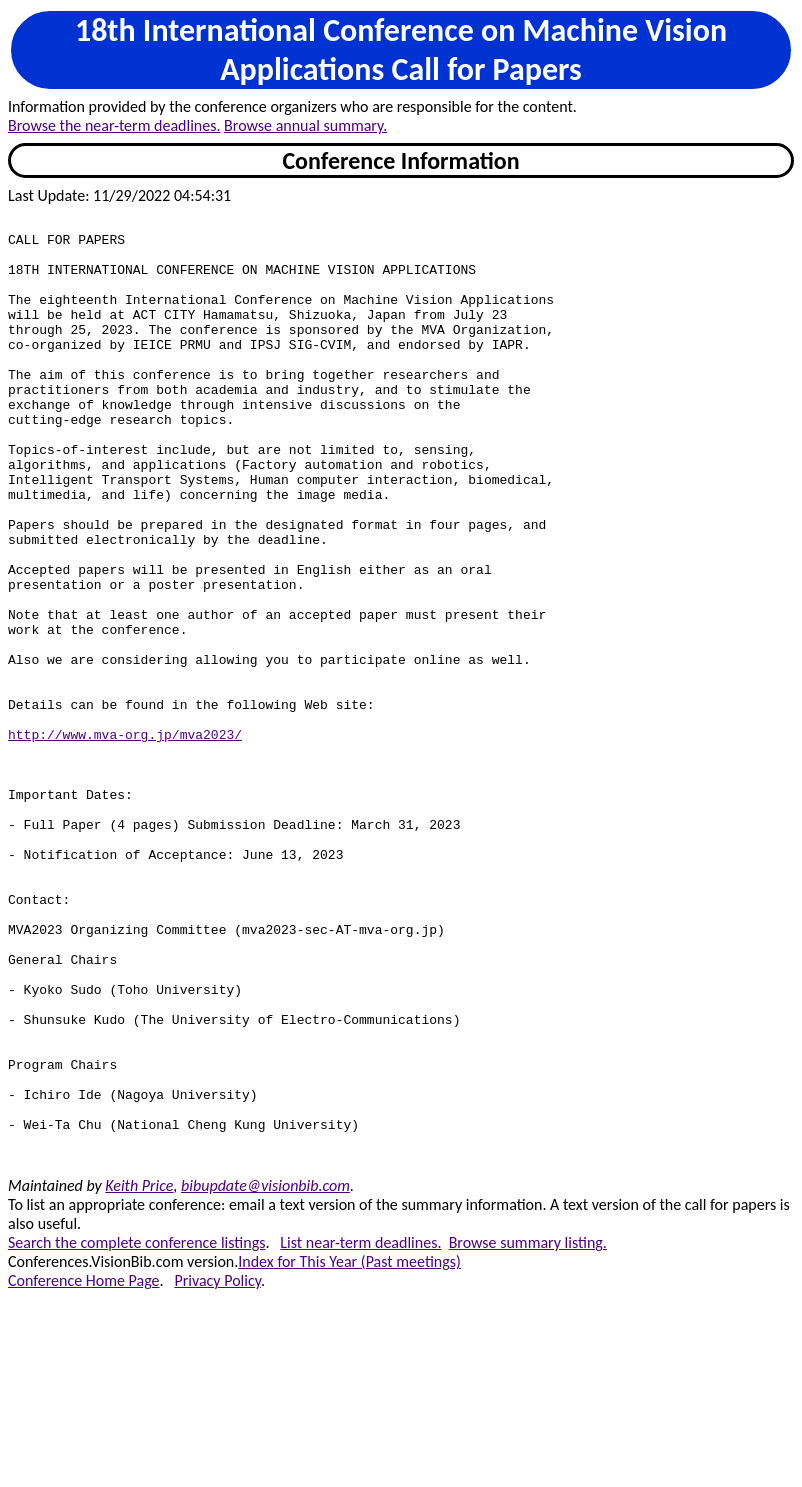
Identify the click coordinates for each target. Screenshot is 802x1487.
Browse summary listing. (528, 1431)
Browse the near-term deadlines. (114, 125)
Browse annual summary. (305, 125)
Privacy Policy (217, 1469)
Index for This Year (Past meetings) (349, 1450)
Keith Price (139, 1374)
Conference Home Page (84, 1469)
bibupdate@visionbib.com (265, 1374)
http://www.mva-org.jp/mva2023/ (125, 839)
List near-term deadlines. (360, 1431)
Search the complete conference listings (136, 1431)
